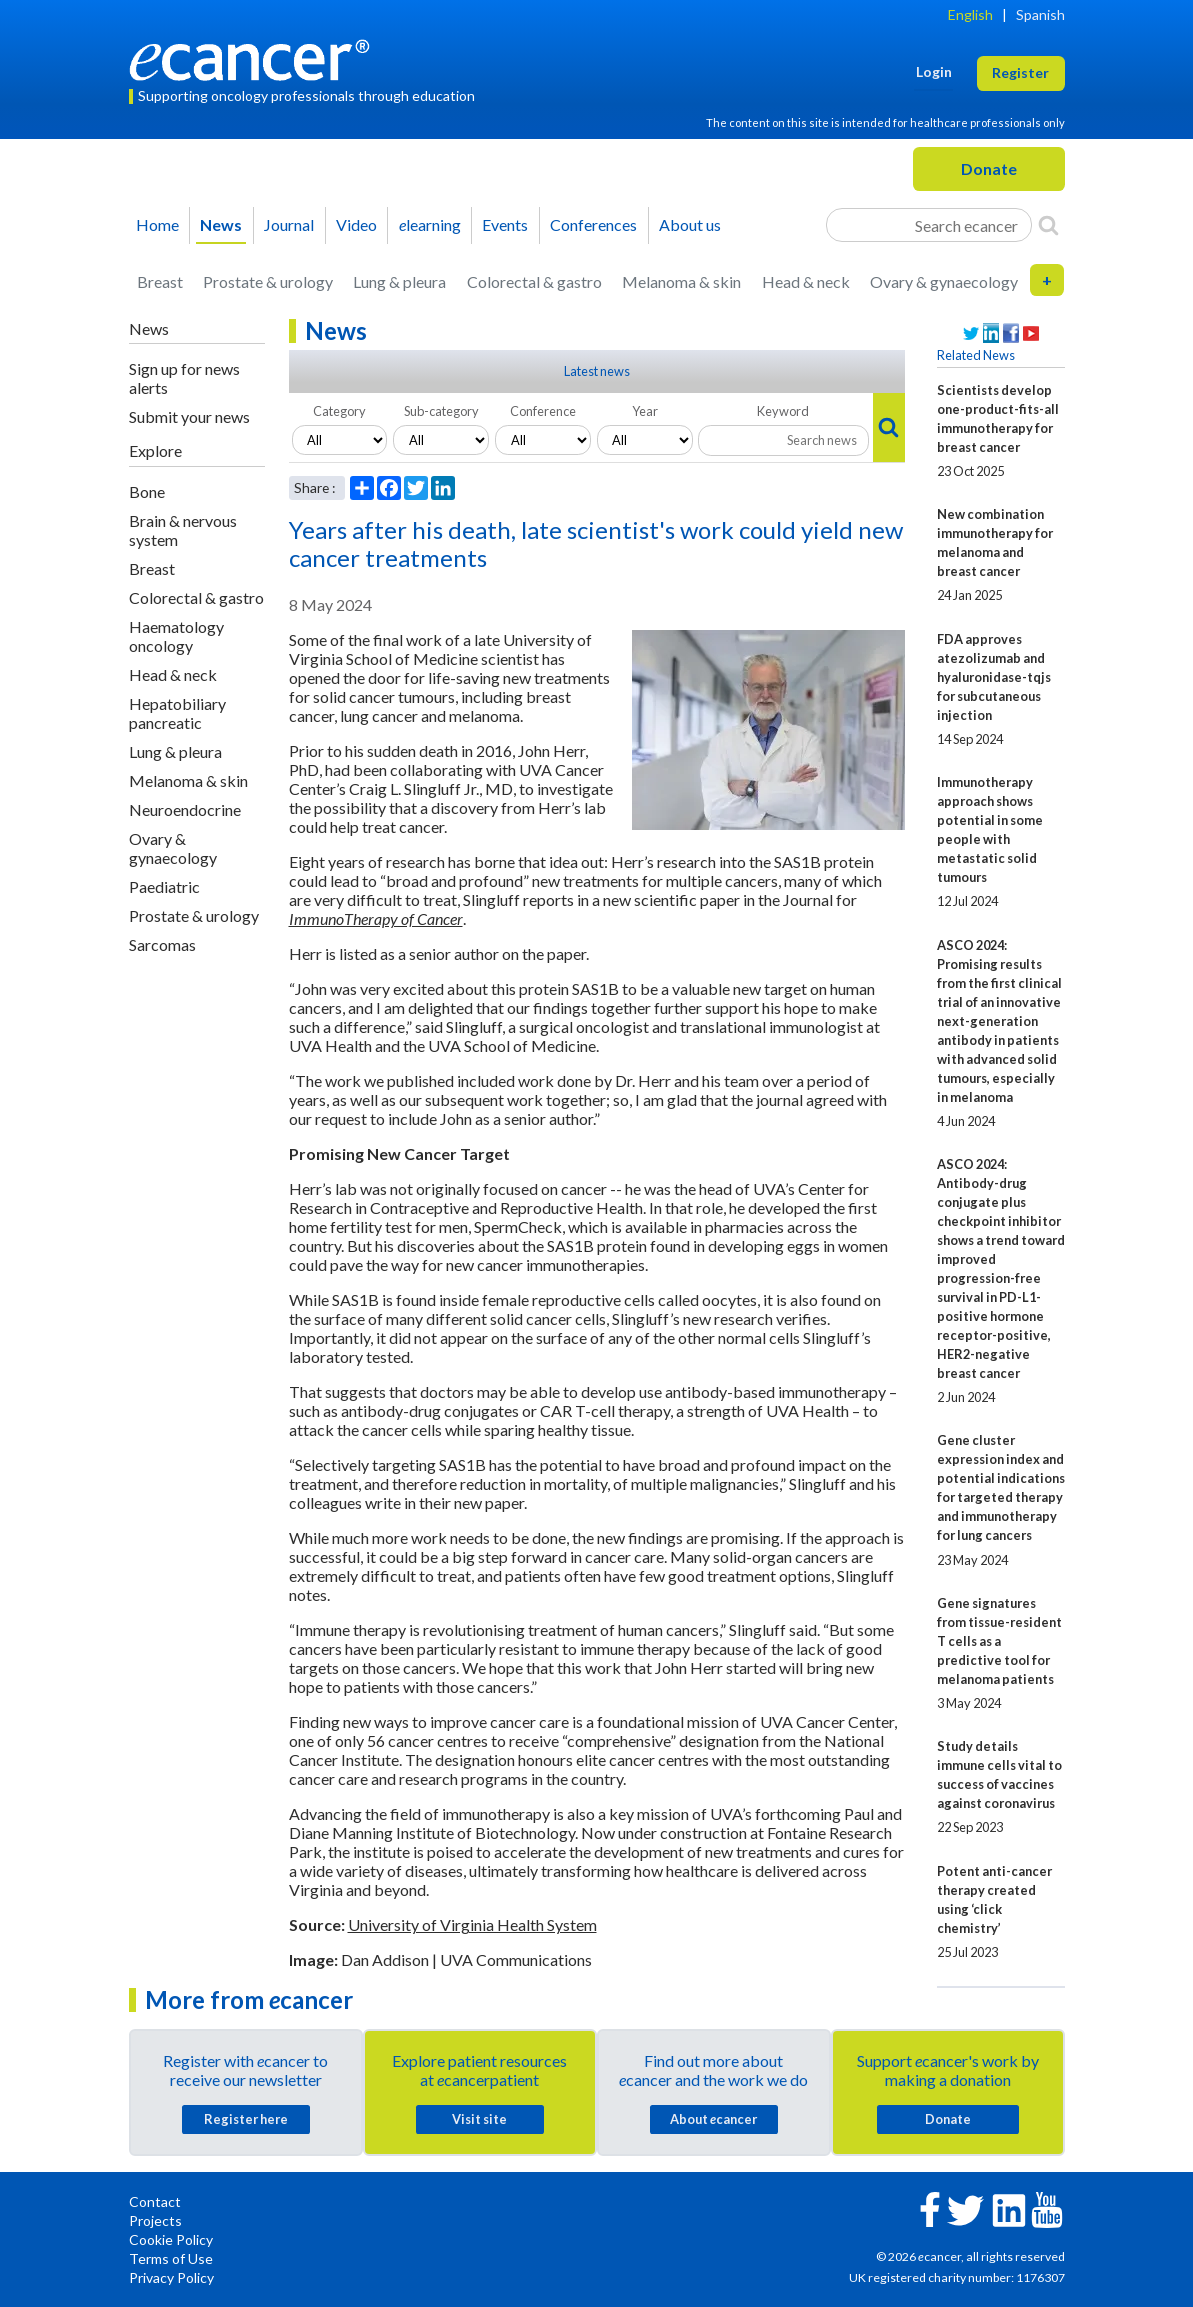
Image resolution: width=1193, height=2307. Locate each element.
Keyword (783, 411)
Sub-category (441, 411)
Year (645, 411)
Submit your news (189, 416)
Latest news (597, 371)
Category (339, 411)
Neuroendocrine (185, 809)
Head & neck (806, 281)
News (221, 224)
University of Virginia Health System (472, 1924)
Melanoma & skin (681, 281)
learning (430, 224)
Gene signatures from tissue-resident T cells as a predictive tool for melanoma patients (999, 1641)
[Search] (1048, 225)
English (970, 14)
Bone (147, 491)
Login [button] (934, 71)
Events (505, 224)
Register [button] (1020, 72)
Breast (160, 281)
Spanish (1040, 14)
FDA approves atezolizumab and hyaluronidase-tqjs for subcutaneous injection (994, 677)
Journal (289, 224)
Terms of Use (171, 2258)
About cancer (713, 2119)
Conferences (593, 224)
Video (356, 224)
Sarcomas (162, 944)
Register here (246, 2119)
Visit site (479, 2119)
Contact (155, 2201)
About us (690, 224)
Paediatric (164, 886)
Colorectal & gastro (534, 281)
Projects (155, 2220)
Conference (543, 411)
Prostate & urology (268, 281)
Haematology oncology (176, 636)
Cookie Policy (171, 2239)
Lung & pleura (399, 281)
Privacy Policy (171, 2277)
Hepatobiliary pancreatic (177, 713)
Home (157, 224)
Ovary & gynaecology (944, 281)
